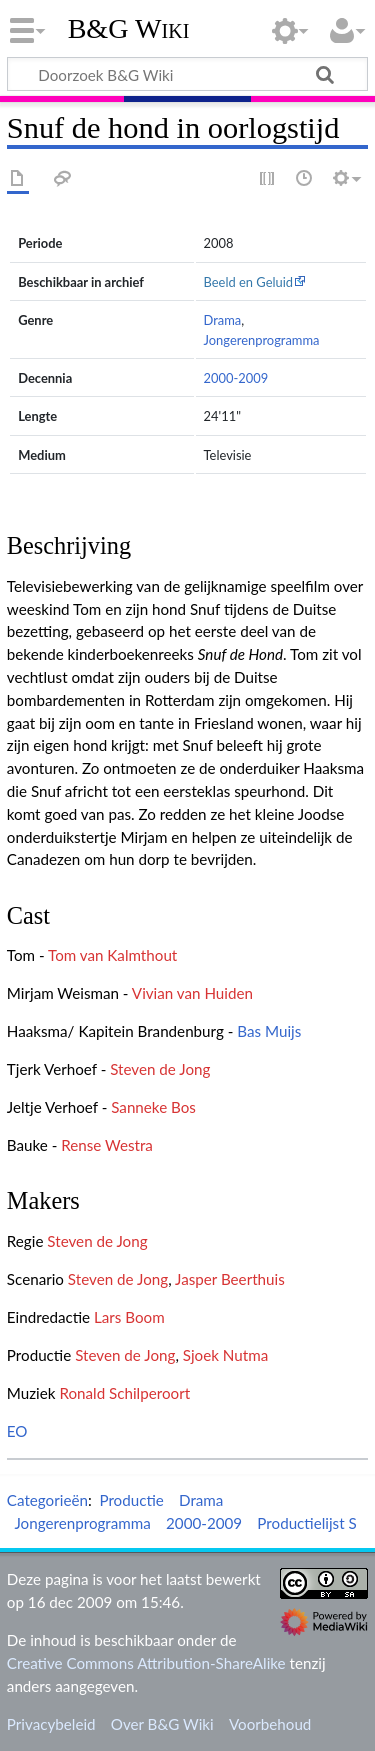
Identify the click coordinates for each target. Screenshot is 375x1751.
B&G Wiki (129, 29)
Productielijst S (306, 1523)
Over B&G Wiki (162, 1724)
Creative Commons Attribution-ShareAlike (146, 1663)
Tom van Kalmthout (112, 955)
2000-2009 (236, 378)
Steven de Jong (160, 1069)
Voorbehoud (270, 1724)
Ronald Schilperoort (124, 1393)
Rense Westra (107, 1145)
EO (17, 1431)
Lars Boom (129, 1317)
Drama (223, 320)
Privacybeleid (51, 1724)
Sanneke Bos (153, 1107)
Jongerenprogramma (262, 340)
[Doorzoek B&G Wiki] (187, 74)
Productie (131, 1500)
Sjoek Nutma (225, 1355)
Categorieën (47, 1500)
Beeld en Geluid (249, 282)
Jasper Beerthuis (230, 1279)
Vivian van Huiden (192, 993)
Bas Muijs (269, 1031)
